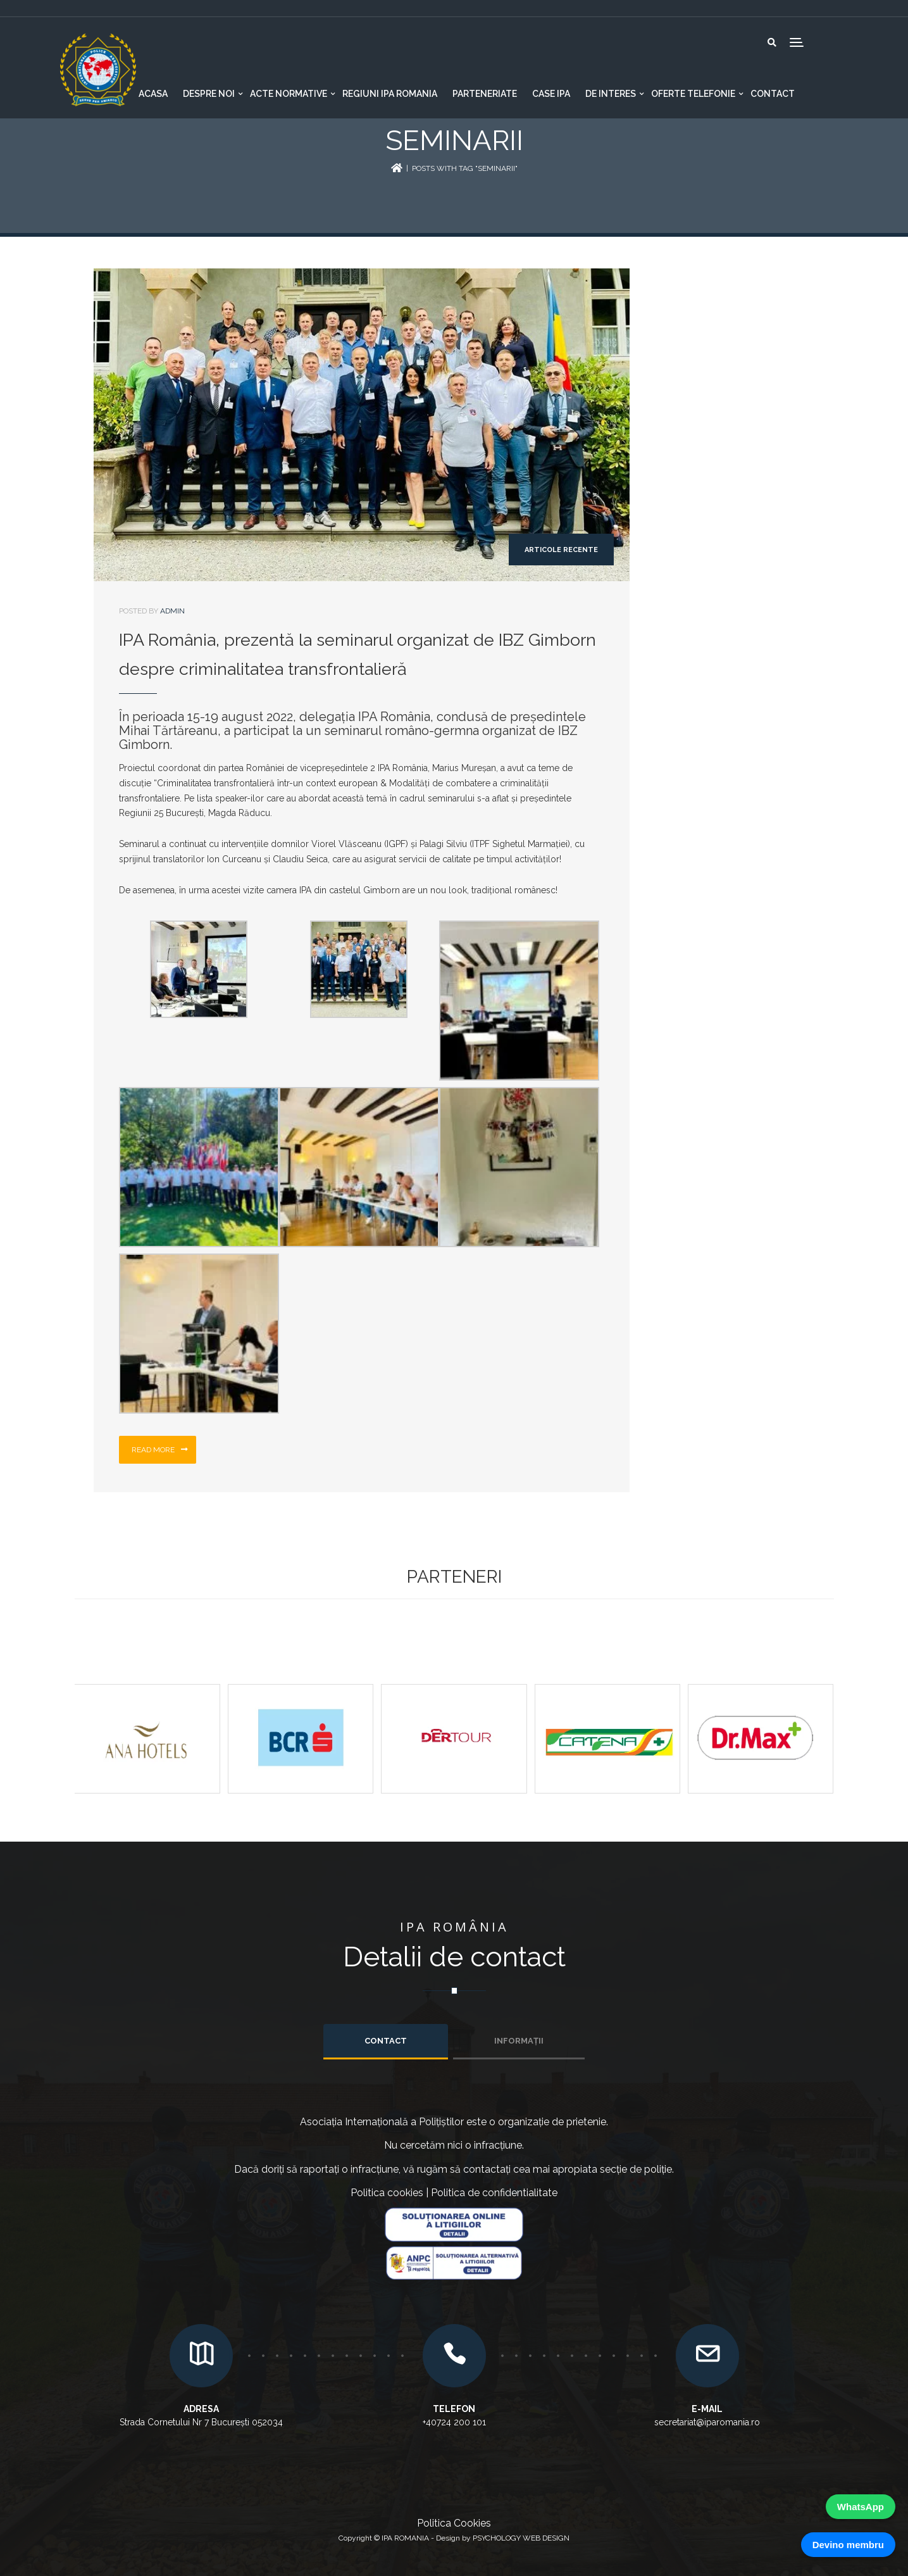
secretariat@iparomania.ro (707, 2422)
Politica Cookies (454, 2523)
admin (172, 610)
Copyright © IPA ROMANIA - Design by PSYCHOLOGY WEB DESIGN (454, 2538)
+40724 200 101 (454, 2422)
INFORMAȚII (519, 2040)
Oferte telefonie (693, 94)
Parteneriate (484, 94)
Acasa (153, 94)
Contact (772, 94)
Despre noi (209, 94)
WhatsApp (860, 2506)
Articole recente (561, 550)
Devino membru (848, 2544)
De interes (610, 94)
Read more (160, 1449)
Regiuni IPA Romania (389, 94)
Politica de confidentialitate (494, 2193)
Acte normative (288, 94)
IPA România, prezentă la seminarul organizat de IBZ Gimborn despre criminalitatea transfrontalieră (357, 654)
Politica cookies (387, 2193)
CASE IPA (551, 94)
